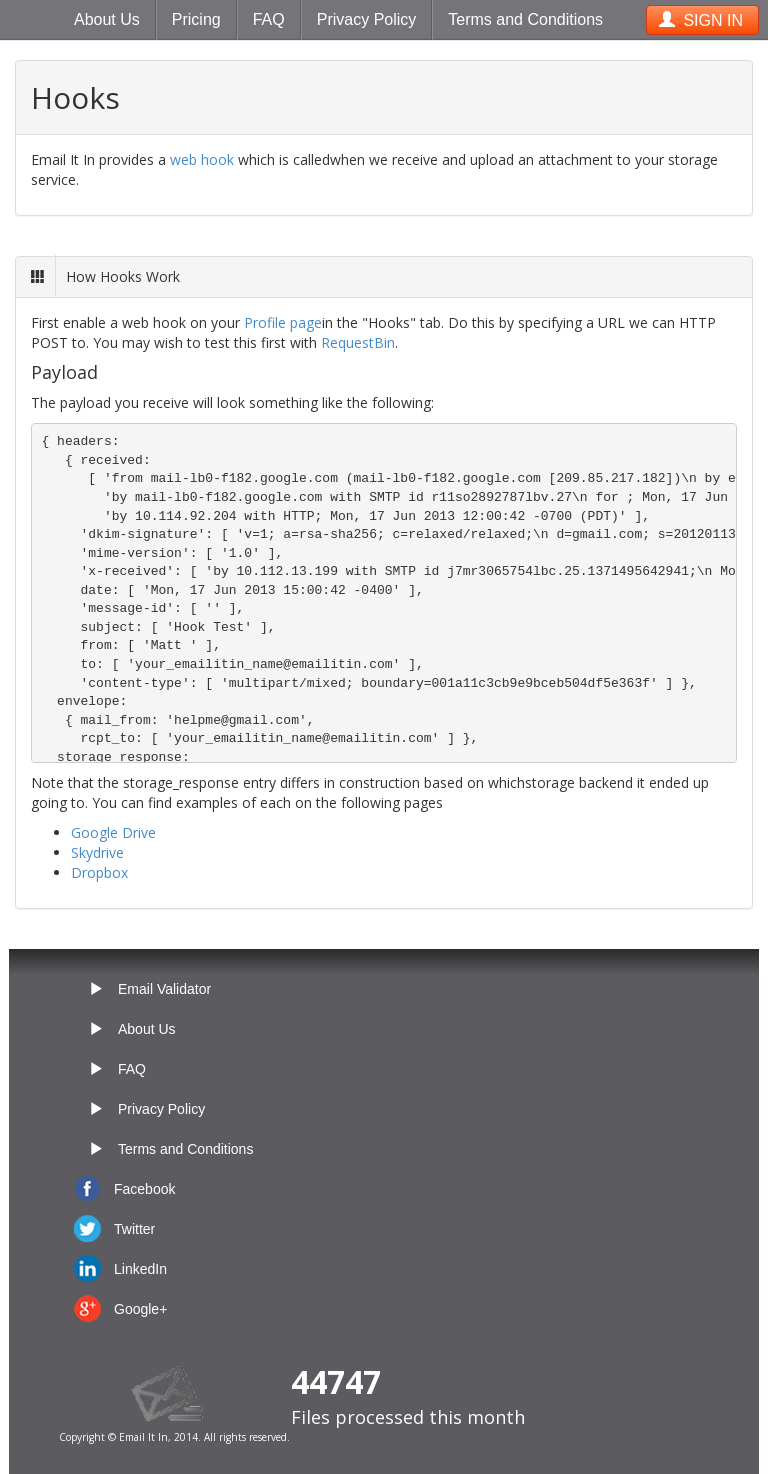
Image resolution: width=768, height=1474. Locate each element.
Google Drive (113, 832)
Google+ (140, 1309)
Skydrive (97, 852)
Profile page (283, 322)
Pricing (196, 19)
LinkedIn (140, 1269)
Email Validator (164, 989)
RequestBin (358, 342)
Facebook (144, 1189)
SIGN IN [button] (701, 20)
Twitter (134, 1229)
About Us (107, 19)
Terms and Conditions (525, 19)
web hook (202, 159)
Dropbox (99, 872)
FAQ (269, 19)
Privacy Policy (367, 19)
